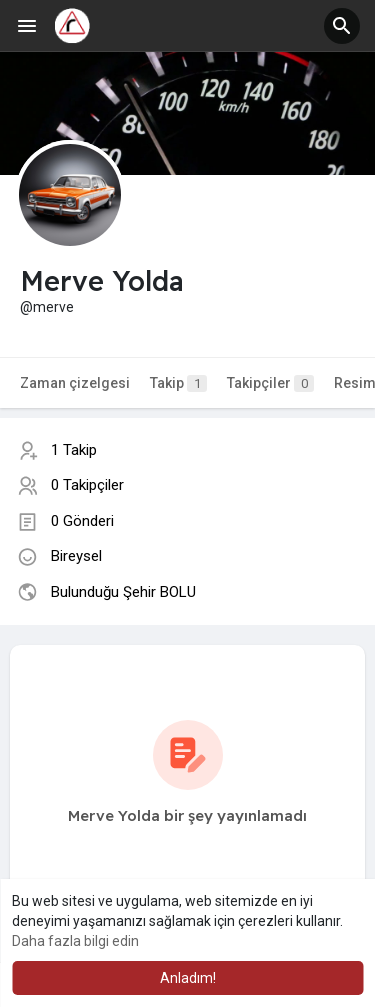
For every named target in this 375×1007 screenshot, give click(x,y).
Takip (178, 383)
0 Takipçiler (87, 485)
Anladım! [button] (188, 978)
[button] (342, 26)
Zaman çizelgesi (75, 383)
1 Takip (74, 450)
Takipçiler (270, 383)
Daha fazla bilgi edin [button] (75, 941)
